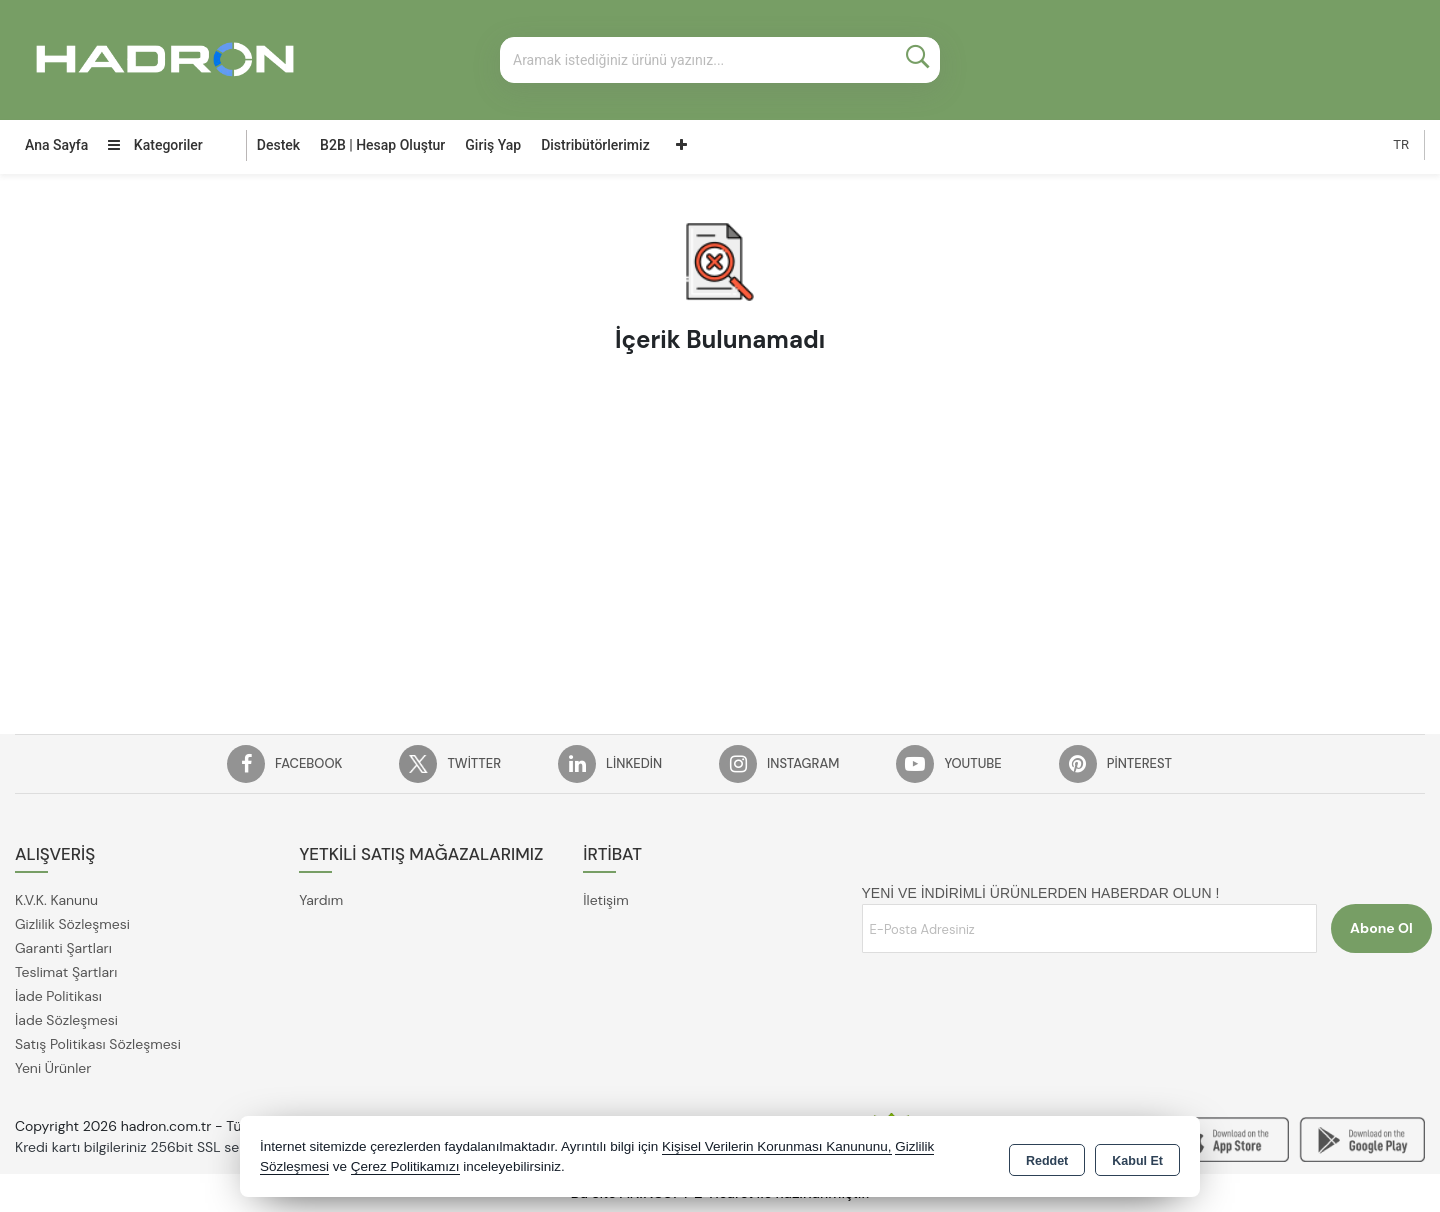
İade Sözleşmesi (66, 1020)
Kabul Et (1137, 1158)
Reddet (1047, 1158)
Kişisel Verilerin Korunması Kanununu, (777, 1146)
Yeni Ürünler (53, 1068)
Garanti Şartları (63, 948)
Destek (278, 145)
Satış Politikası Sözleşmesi (98, 1044)
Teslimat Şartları (66, 972)
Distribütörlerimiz (595, 145)
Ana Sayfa (56, 145)
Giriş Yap (493, 145)
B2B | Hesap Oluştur (382, 145)
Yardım (321, 900)
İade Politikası (58, 996)
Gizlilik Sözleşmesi (72, 924)
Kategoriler (155, 145)
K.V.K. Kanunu (56, 900)
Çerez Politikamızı (405, 1166)
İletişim (605, 900)
